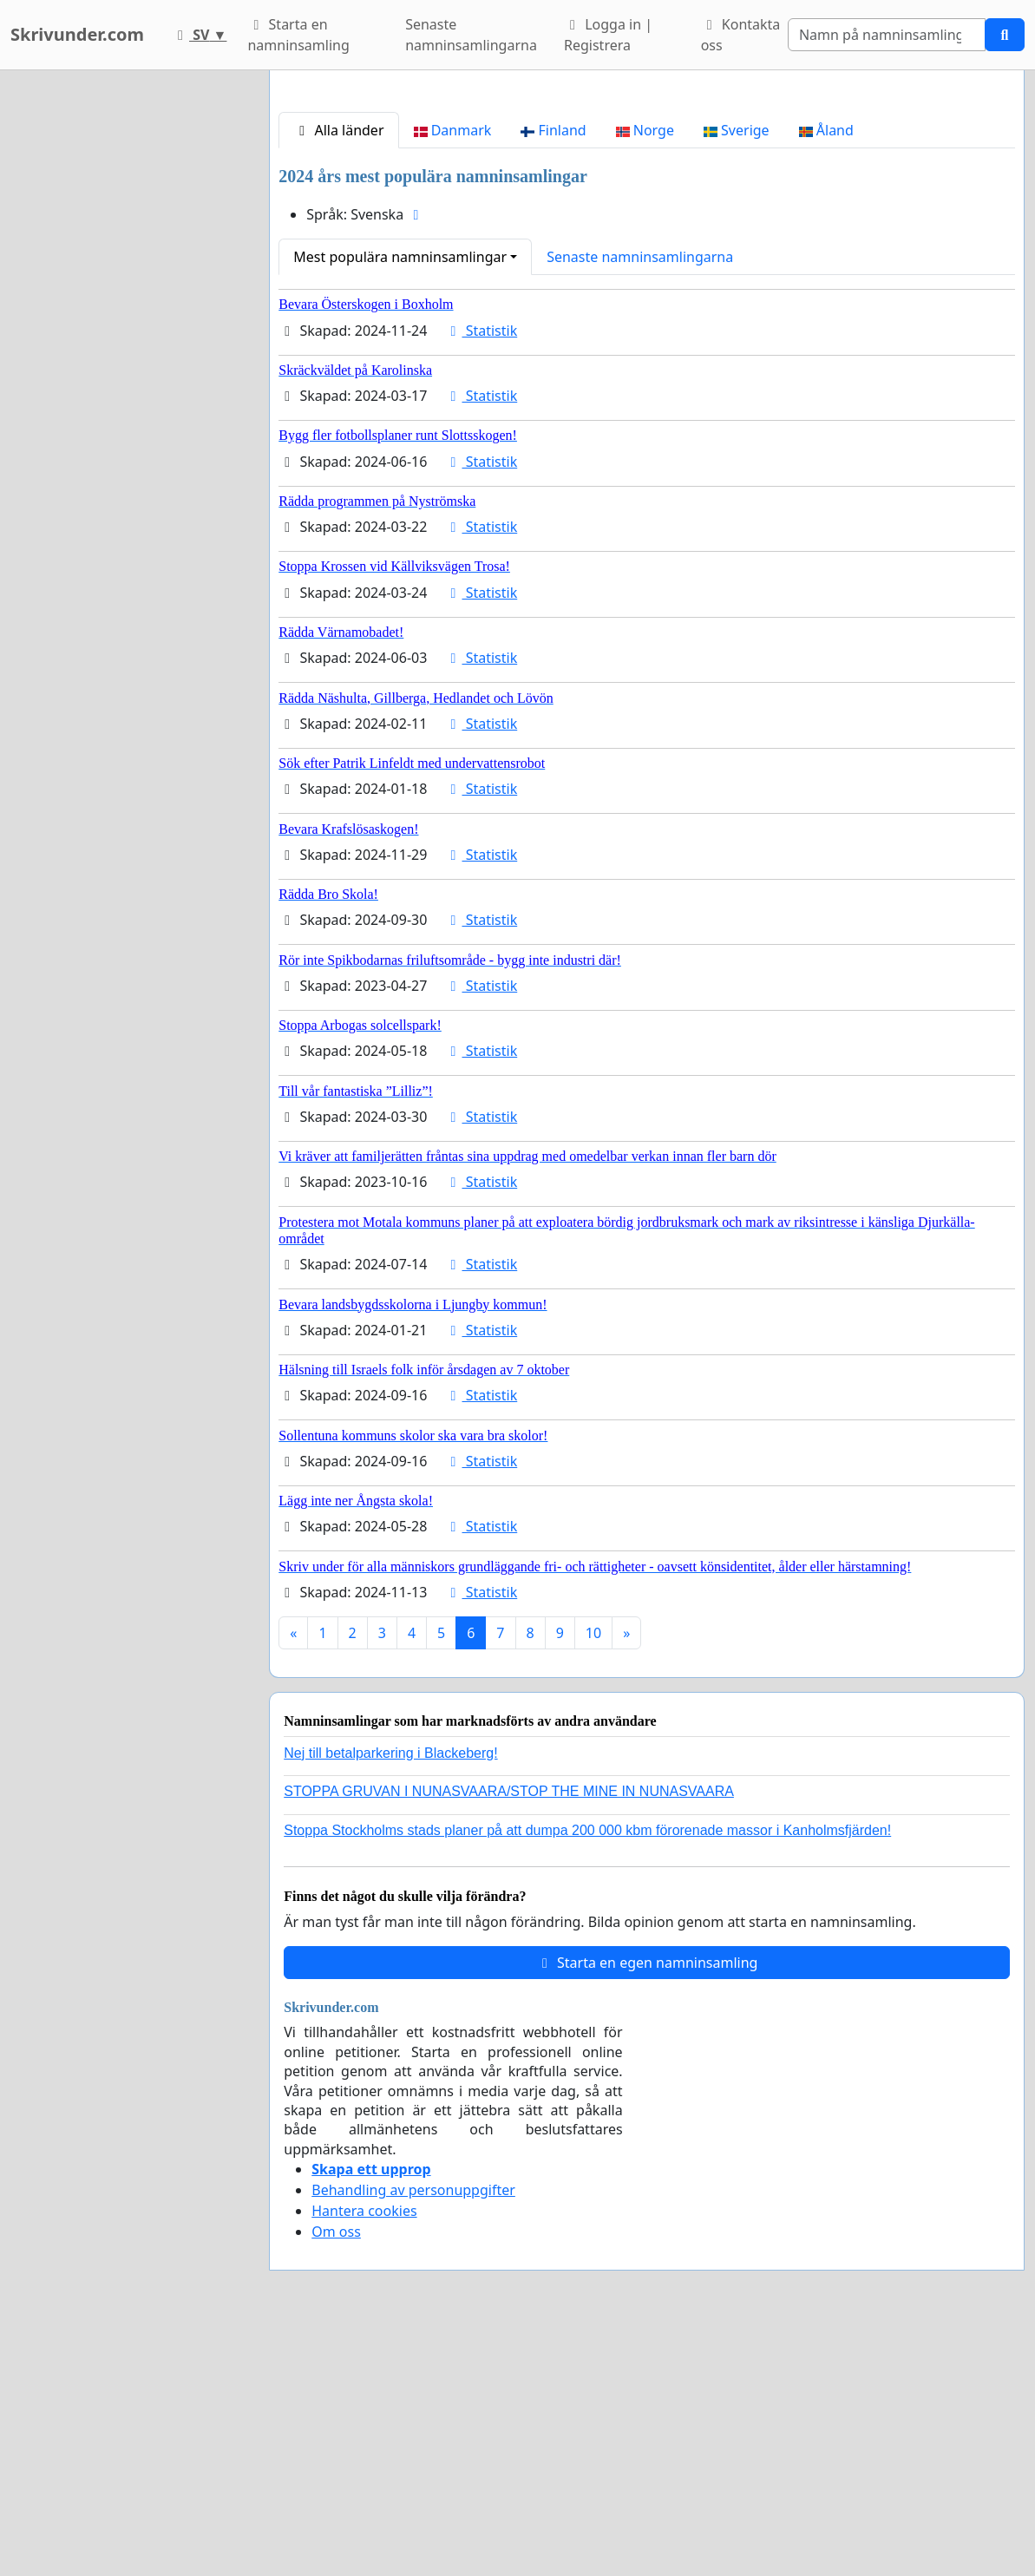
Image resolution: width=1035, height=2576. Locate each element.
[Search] (887, 34)
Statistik (481, 573)
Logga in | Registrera (608, 35)
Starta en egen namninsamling (647, 2205)
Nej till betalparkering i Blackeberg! (390, 1996)
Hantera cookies (363, 2453)
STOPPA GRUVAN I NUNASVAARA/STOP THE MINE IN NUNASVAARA (509, 2034)
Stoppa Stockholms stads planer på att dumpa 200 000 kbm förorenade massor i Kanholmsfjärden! (587, 2073)
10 (593, 1875)
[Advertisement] (646, 219)
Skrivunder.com (77, 34)
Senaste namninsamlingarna (471, 35)
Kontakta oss (741, 35)
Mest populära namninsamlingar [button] (400, 499)
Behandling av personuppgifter (413, 2432)
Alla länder (338, 373)
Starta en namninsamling (298, 35)
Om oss (336, 2474)
